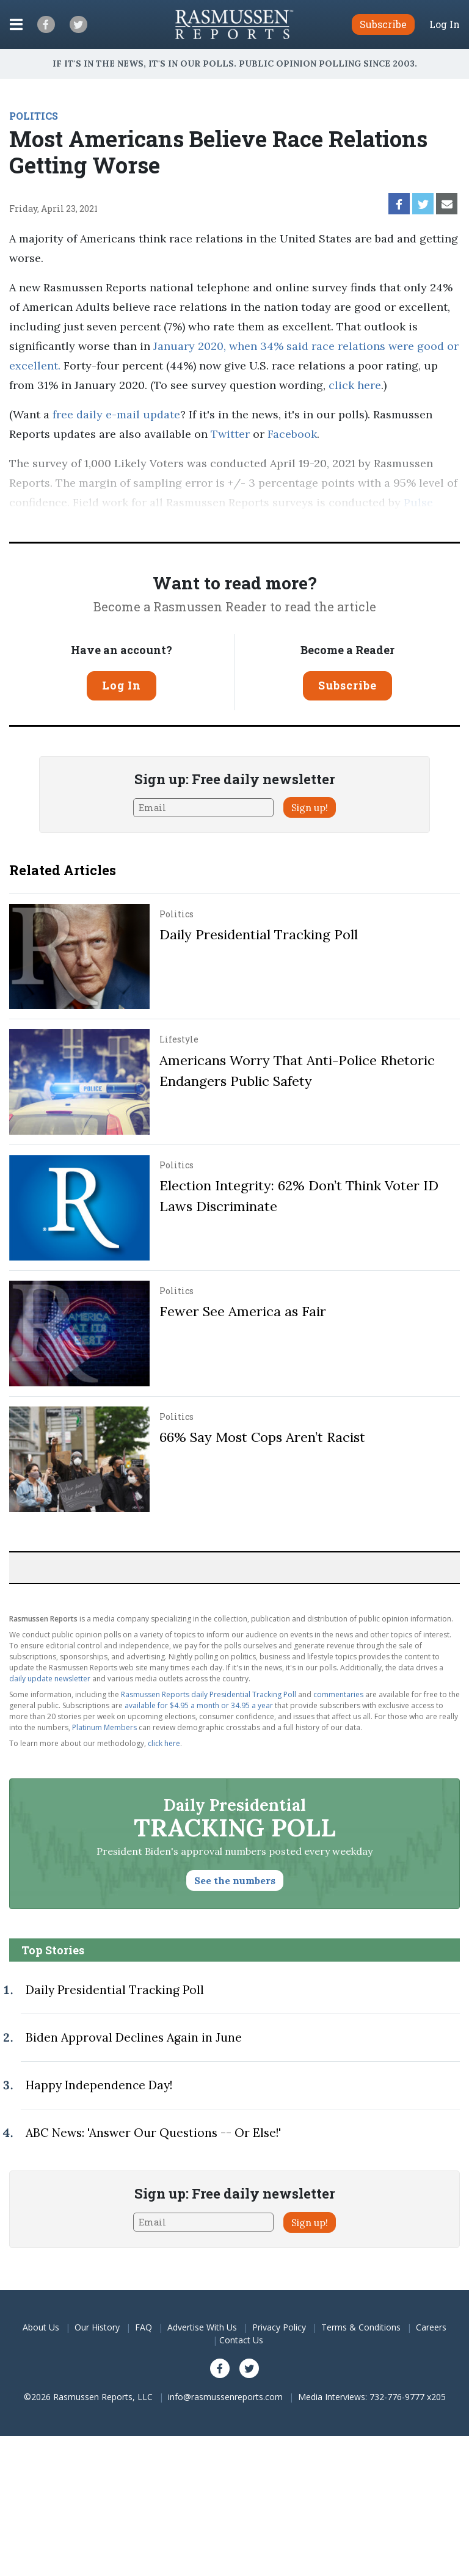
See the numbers (234, 1880)
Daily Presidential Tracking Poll (258, 934)
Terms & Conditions (361, 2327)
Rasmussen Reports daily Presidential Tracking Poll (208, 1694)
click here (355, 385)
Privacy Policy (279, 2327)
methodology (193, 522)
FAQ (143, 2327)
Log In (444, 24)
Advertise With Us (202, 2327)
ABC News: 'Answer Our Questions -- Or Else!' (153, 2132)
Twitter (230, 434)
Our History (97, 2327)
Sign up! (309, 807)
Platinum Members (104, 1727)
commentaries (338, 1694)
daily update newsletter (49, 1678)
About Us (41, 2327)
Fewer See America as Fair (242, 1311)
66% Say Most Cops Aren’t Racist (262, 1437)
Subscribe (347, 685)
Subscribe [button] (383, 24)
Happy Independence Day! (99, 2085)
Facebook (292, 434)
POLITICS (33, 115)
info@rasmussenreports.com (225, 2397)
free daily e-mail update (116, 414)
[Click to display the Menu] (16, 24)
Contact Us (241, 2340)
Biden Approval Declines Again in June (134, 2037)
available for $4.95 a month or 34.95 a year (199, 1705)
